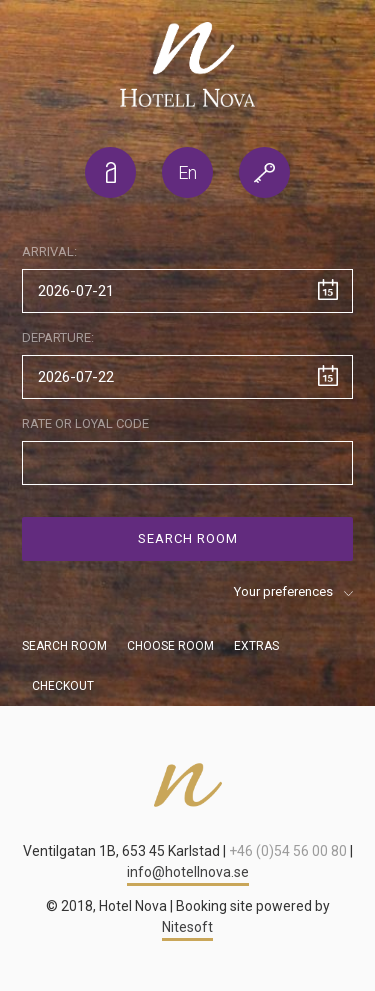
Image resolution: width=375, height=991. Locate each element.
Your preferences (283, 591)
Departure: (58, 337)
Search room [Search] (188, 538)
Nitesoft (187, 927)
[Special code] (187, 463)
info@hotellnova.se (188, 872)
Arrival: (49, 251)
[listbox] (187, 172)
